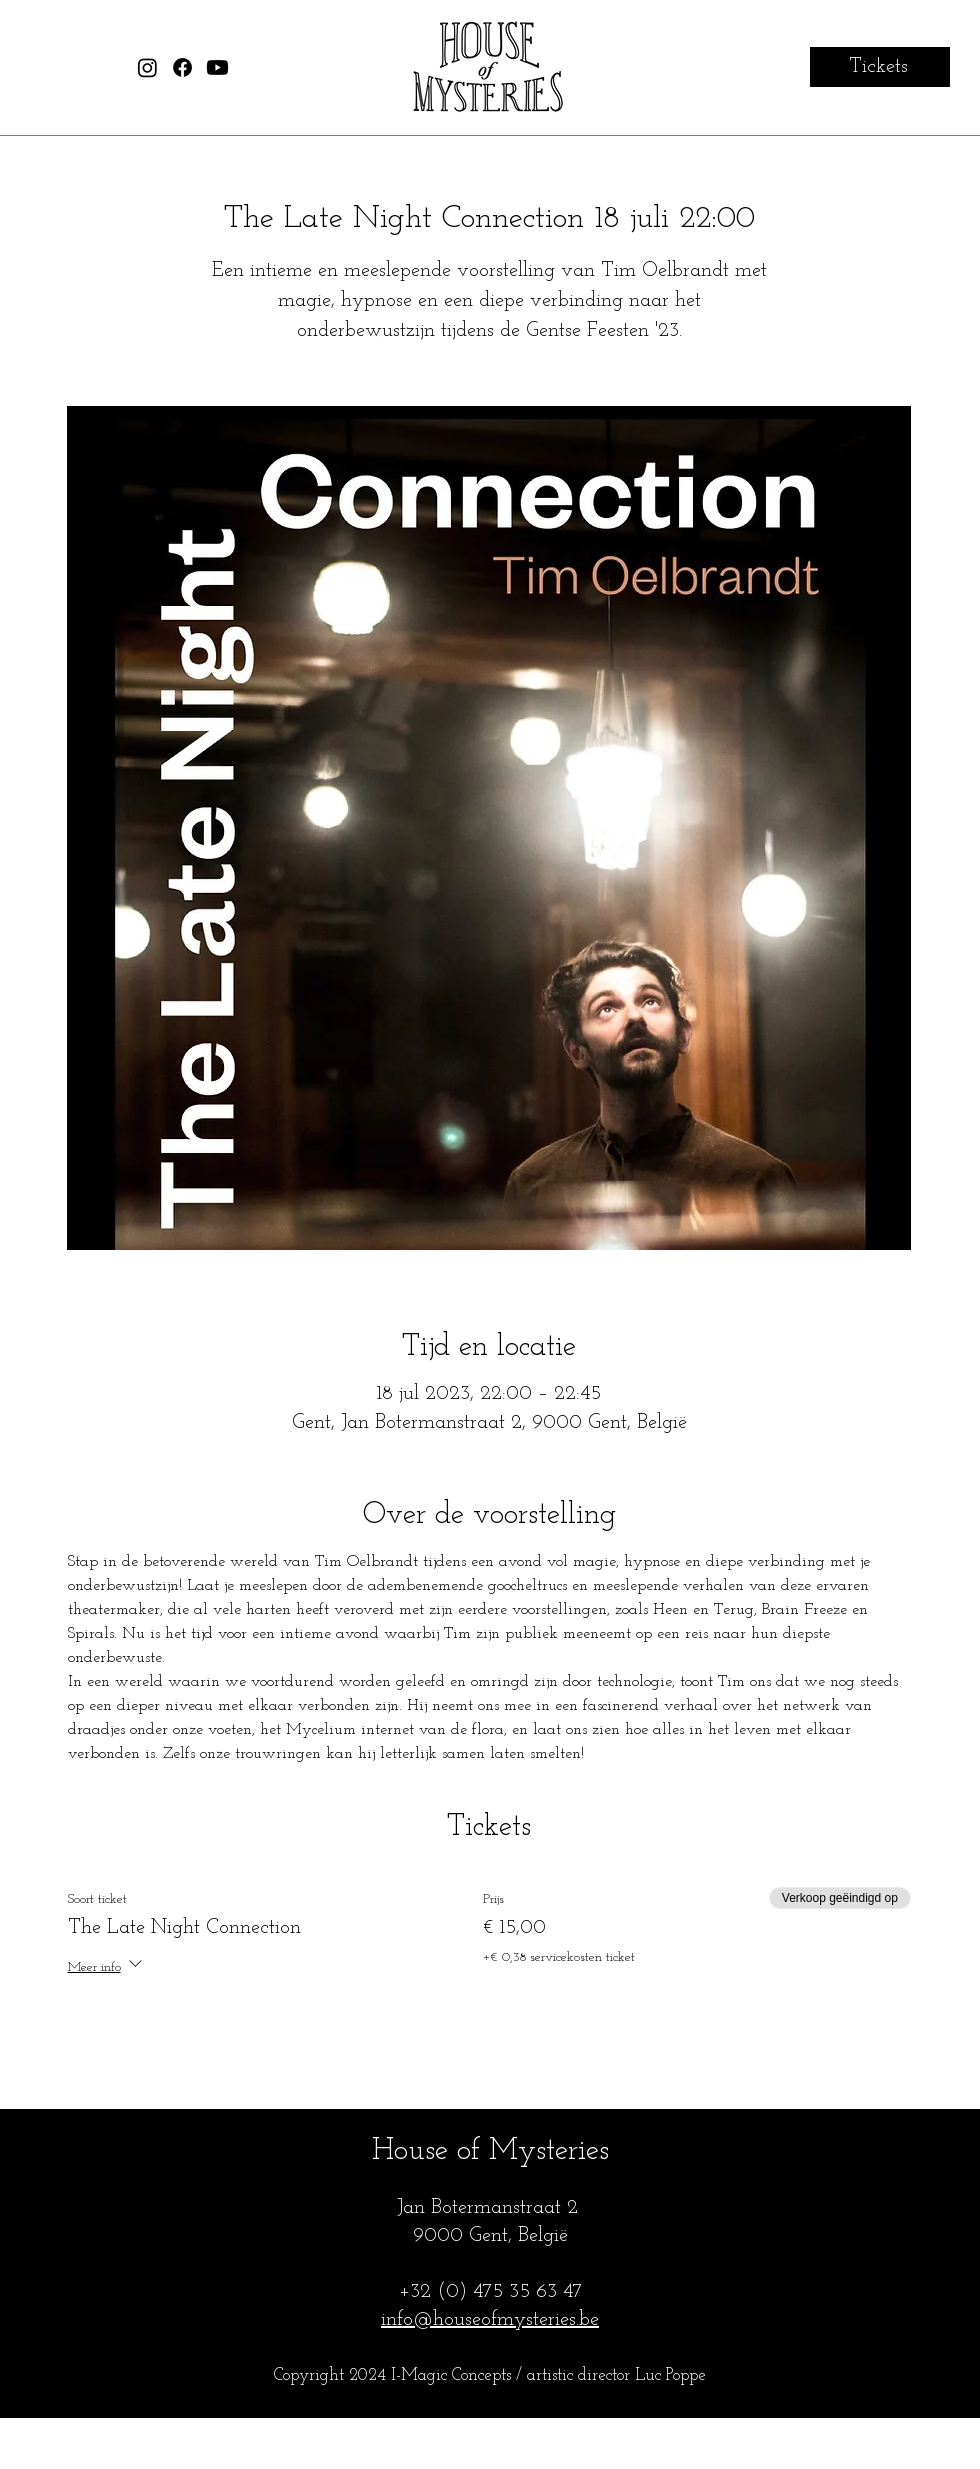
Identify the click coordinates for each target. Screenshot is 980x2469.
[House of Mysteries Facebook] (182, 67)
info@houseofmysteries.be (490, 2320)
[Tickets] (880, 67)
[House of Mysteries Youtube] (217, 67)
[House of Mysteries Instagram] (147, 67)
